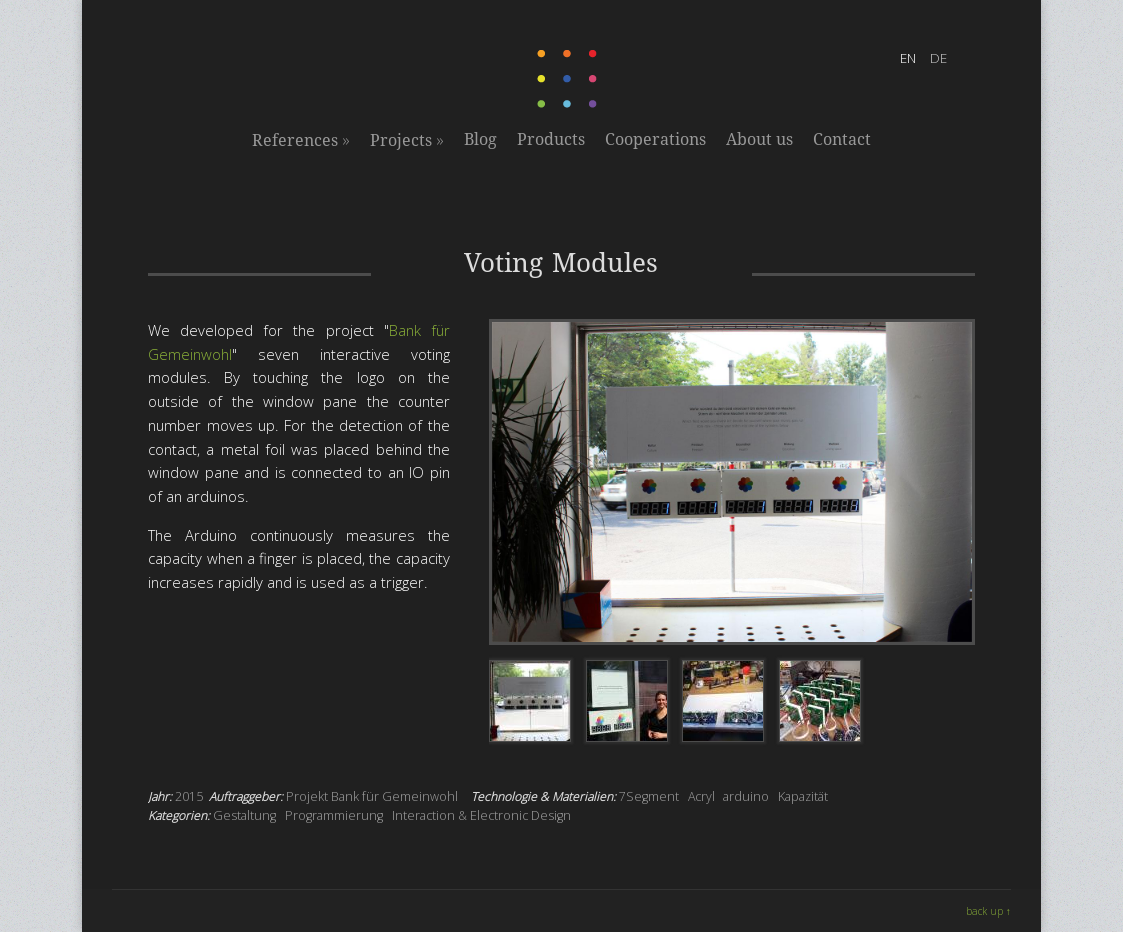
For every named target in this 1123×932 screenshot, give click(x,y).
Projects (407, 140)
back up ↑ (988, 911)
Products (551, 139)
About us (759, 139)
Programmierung (334, 815)
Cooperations (655, 139)
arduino (746, 796)
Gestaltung (244, 815)
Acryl (701, 796)
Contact (842, 139)
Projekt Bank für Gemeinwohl (372, 796)
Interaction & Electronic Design (481, 815)
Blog (480, 139)
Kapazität (803, 796)
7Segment (649, 796)
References (301, 140)
